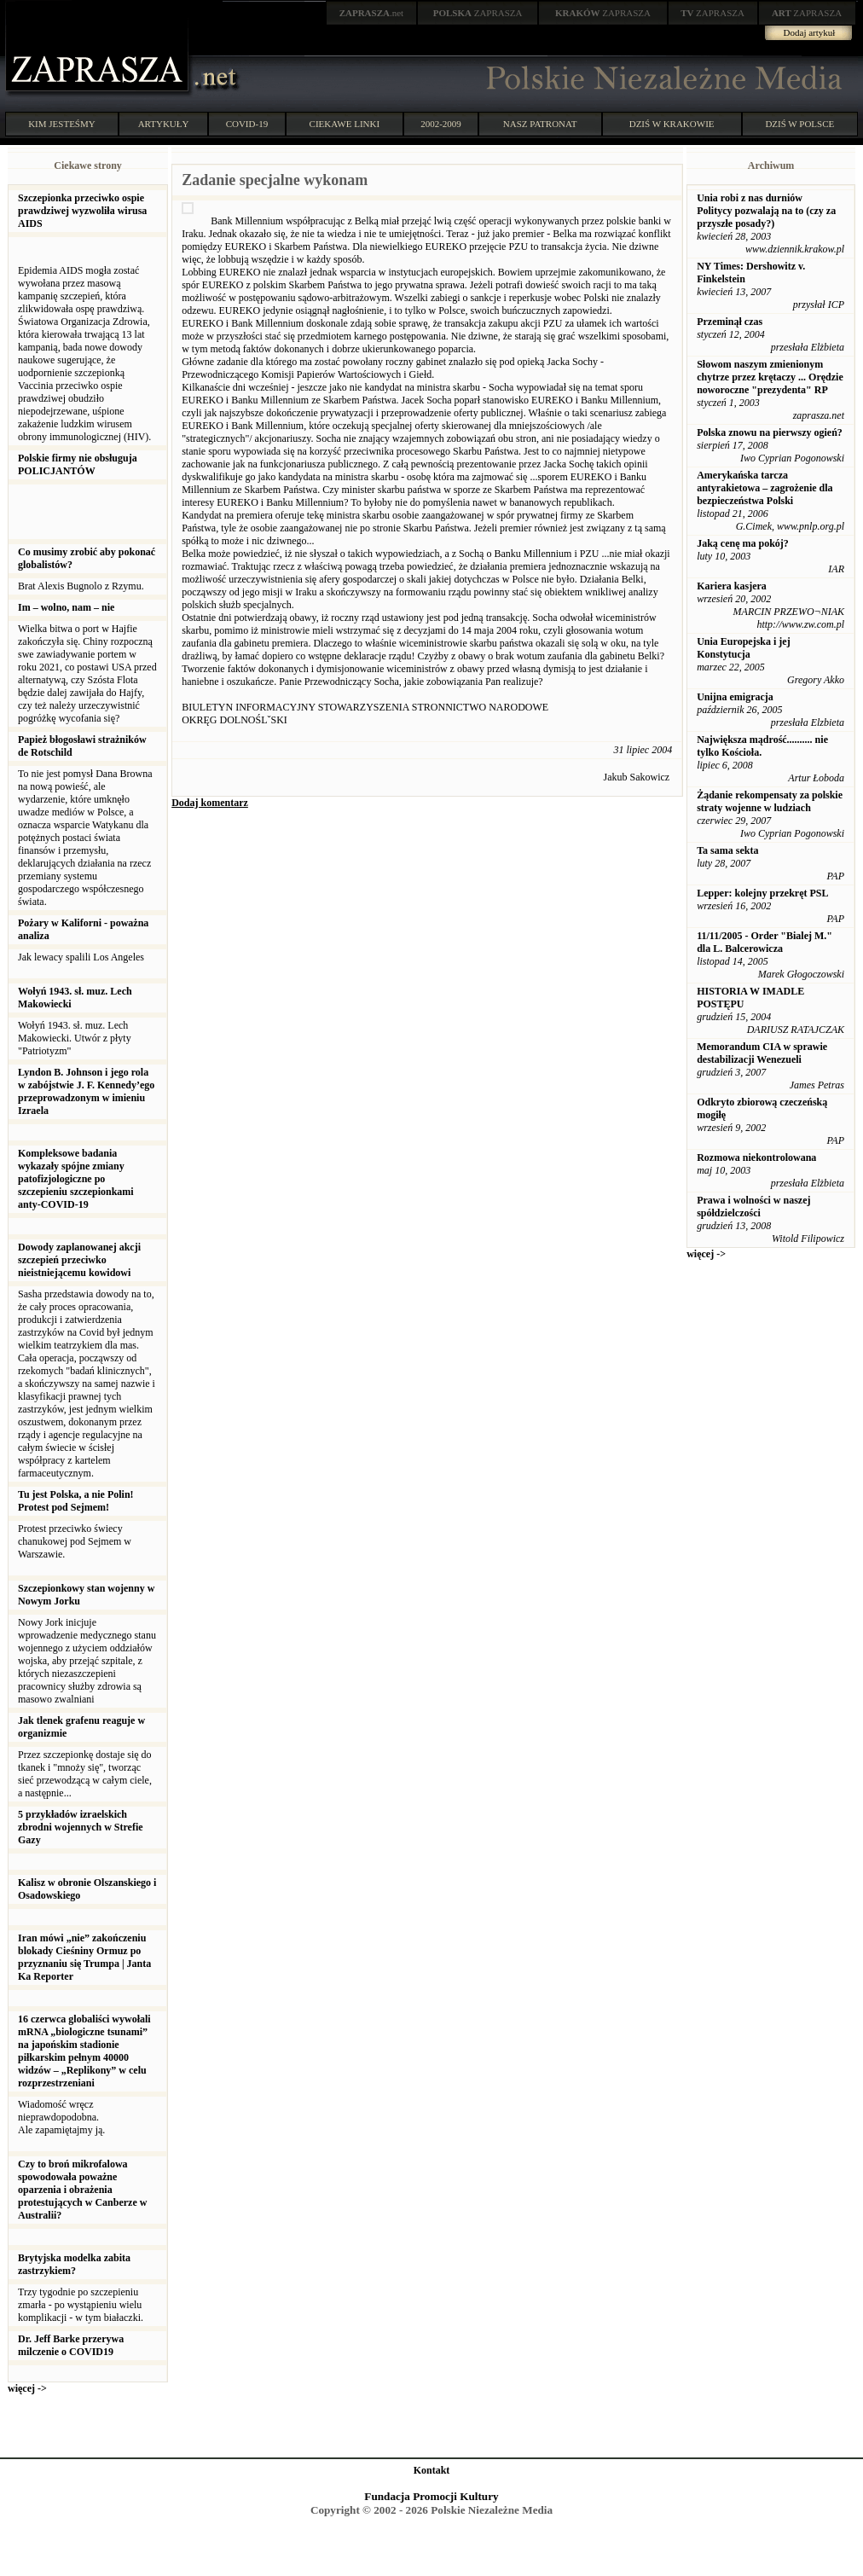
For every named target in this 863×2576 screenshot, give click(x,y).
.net (371, 13)
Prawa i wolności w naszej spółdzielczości (753, 1206)
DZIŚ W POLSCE (799, 124)
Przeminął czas (729, 322)
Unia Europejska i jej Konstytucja (743, 647)
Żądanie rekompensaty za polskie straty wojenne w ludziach (770, 801)
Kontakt (432, 2470)
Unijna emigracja (735, 697)
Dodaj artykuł (810, 32)
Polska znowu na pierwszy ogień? (770, 432)
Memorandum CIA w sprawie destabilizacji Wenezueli (762, 1053)
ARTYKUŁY (163, 124)
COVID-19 (247, 124)
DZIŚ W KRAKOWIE (672, 124)
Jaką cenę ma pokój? (743, 543)
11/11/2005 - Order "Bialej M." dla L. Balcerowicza (764, 942)
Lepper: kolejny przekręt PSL (762, 893)
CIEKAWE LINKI (345, 124)
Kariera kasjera (732, 586)
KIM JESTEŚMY (62, 124)
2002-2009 (440, 124)
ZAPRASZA (478, 13)
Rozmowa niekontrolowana (756, 1157)
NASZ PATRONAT (540, 124)
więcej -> (27, 2388)
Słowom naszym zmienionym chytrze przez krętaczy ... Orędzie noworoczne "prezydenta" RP (770, 377)
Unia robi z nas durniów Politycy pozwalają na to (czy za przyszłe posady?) (766, 210)
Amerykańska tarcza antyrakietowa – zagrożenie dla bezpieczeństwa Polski (764, 488)
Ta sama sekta (727, 850)
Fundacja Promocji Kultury (431, 2496)
